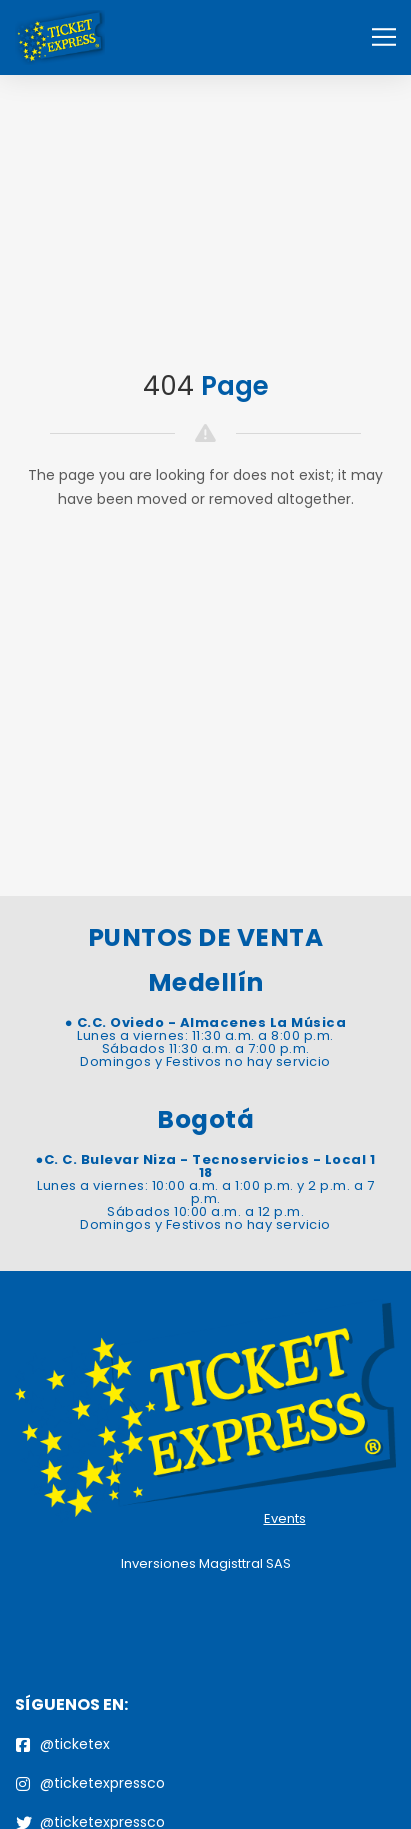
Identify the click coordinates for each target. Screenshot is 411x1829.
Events (285, 1518)
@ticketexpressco (90, 1783)
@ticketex (63, 1744)
